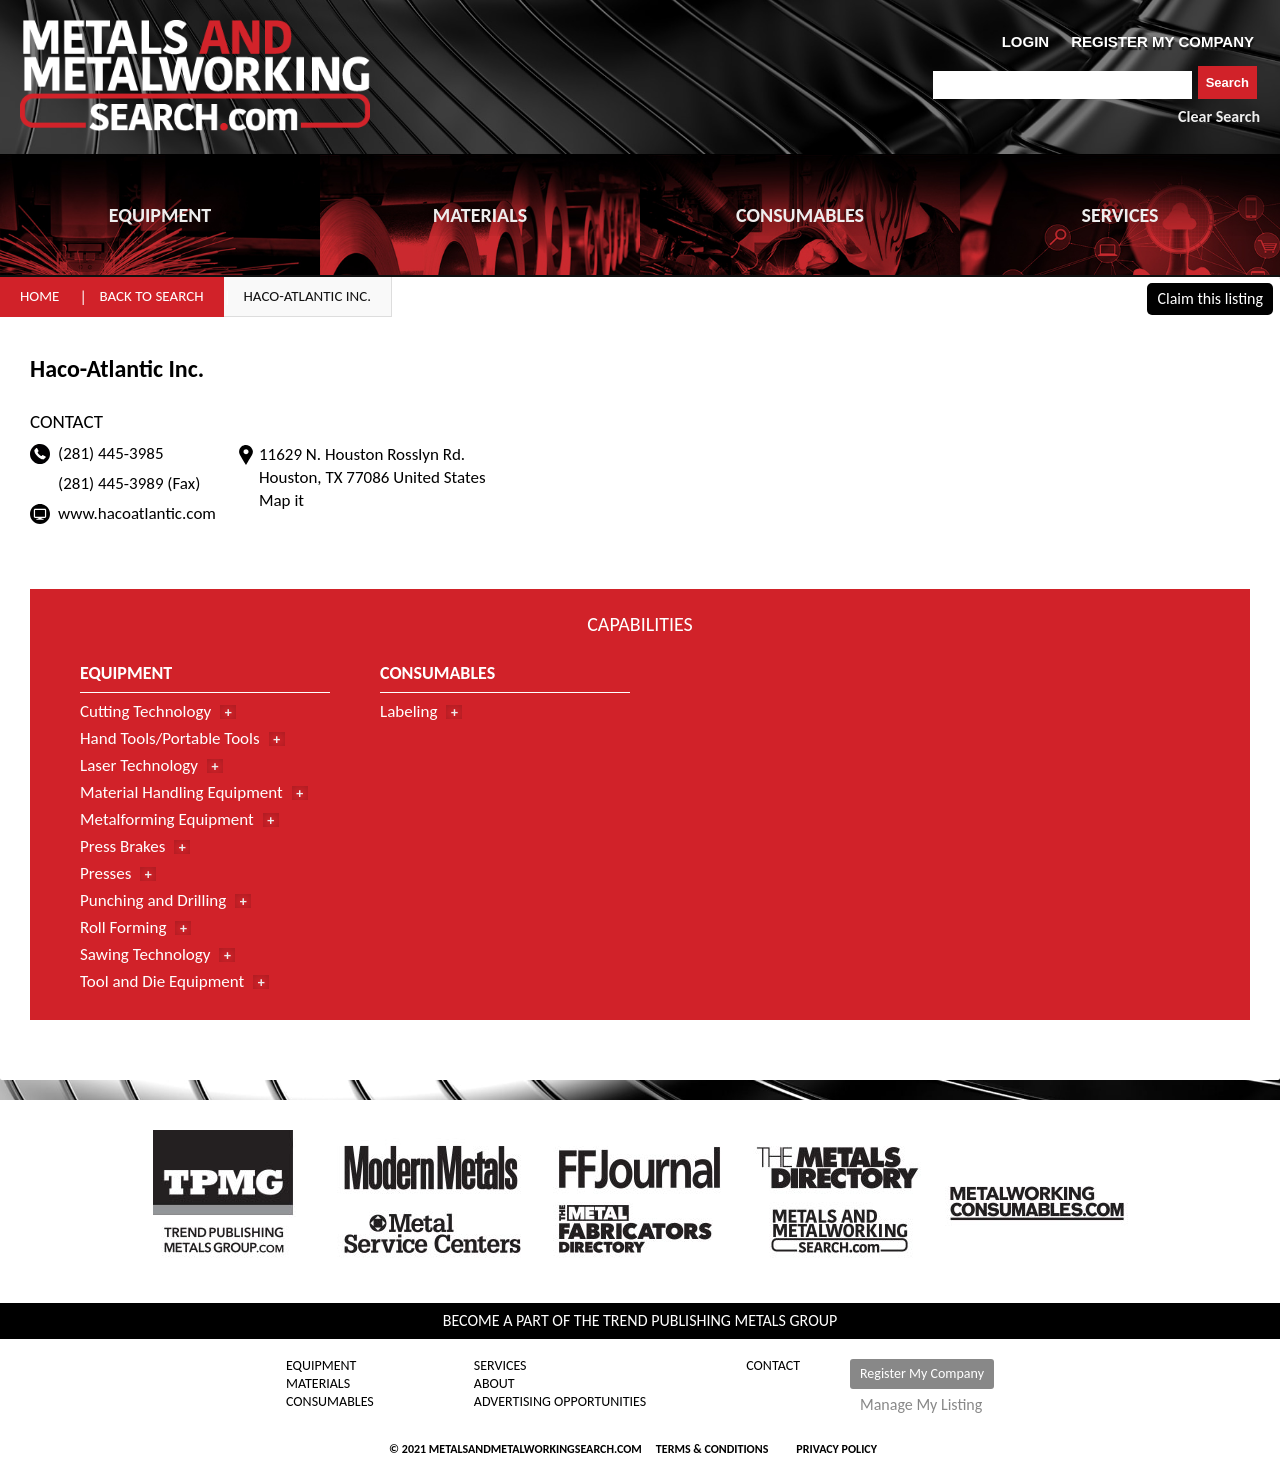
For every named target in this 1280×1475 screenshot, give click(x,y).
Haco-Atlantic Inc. (308, 296)
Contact (773, 1366)
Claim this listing (1210, 298)
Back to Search (151, 296)
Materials (318, 1384)
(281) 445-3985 (111, 453)
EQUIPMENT (160, 215)
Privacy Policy (836, 1449)
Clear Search (1219, 116)
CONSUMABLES (800, 215)
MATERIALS (480, 215)
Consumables (330, 1402)
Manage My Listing (921, 1405)
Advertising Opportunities (560, 1402)
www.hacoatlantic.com (137, 513)
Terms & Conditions (712, 1449)
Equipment (321, 1366)
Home (39, 296)
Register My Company (922, 1373)
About (494, 1384)
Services (500, 1366)
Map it (281, 500)
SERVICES (1120, 215)
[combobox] (1062, 85)
